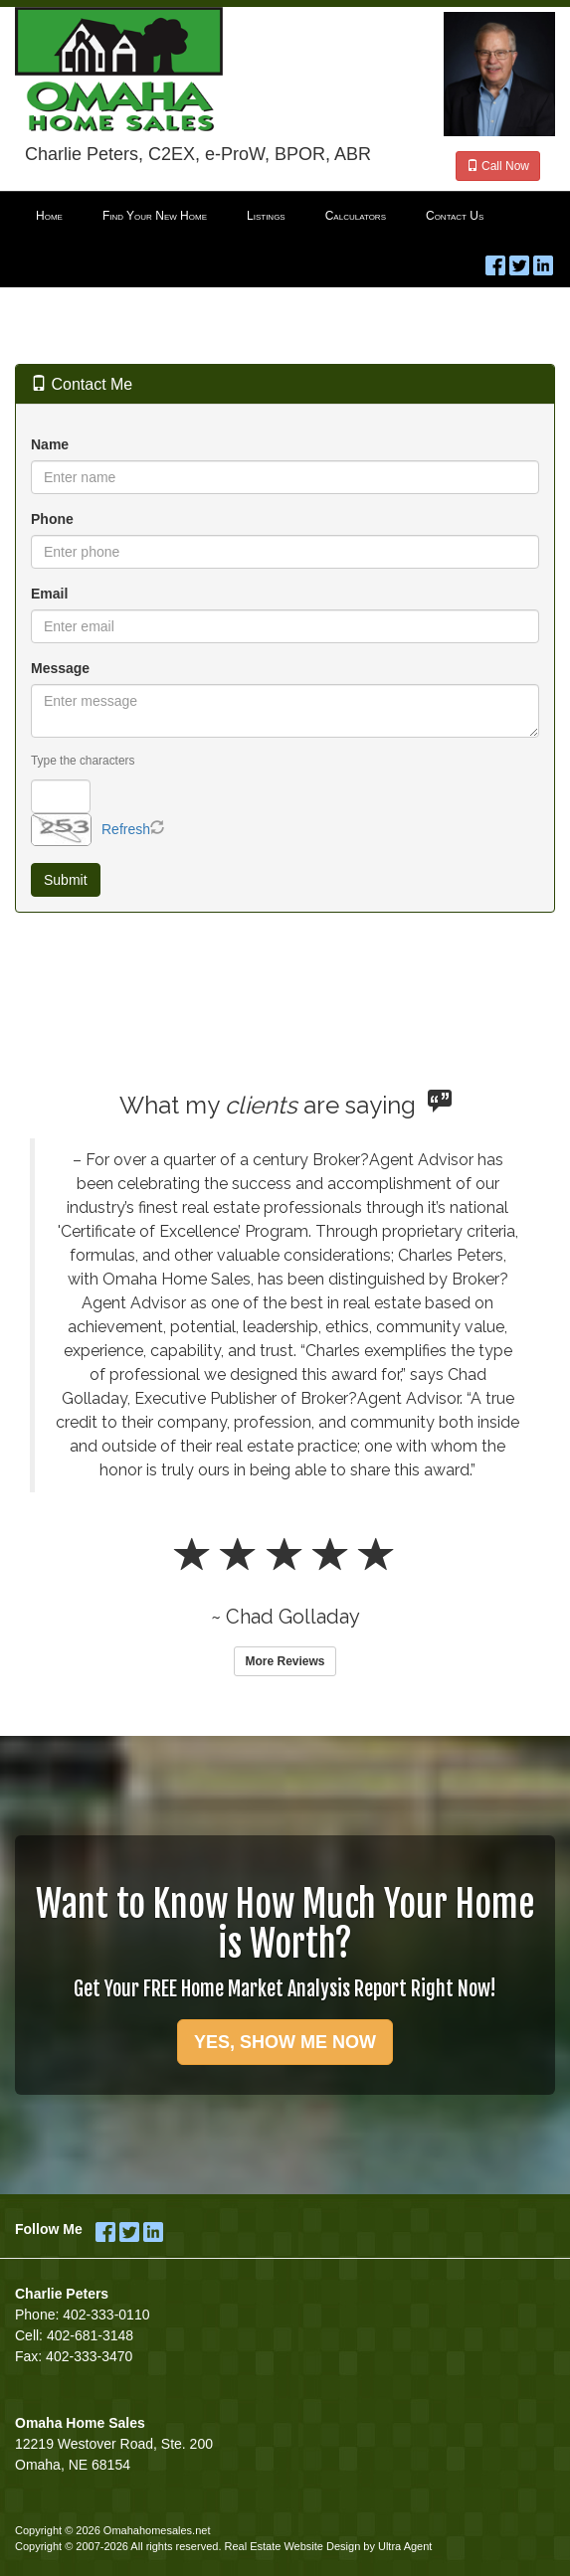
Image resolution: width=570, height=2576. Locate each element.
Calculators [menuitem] (355, 216)
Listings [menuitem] (266, 216)
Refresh (125, 829)
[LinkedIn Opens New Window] (543, 261)
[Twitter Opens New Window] (519, 261)
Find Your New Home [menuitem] (154, 216)
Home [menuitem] (49, 216)
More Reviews (284, 1661)
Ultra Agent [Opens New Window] (405, 2546)
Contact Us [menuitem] (454, 216)
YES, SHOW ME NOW (285, 2042)
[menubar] (285, 217)
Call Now (498, 166)
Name (50, 444)
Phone (52, 519)
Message (60, 668)
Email (49, 593)
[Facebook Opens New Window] (495, 261)
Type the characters (82, 761)
